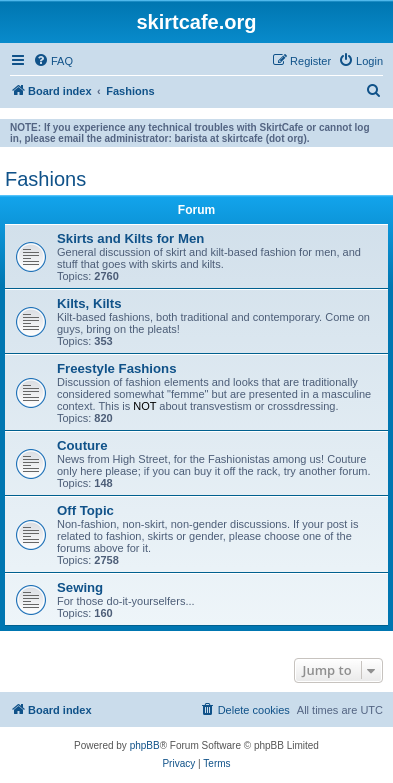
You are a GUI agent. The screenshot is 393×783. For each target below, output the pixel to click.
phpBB (145, 745)
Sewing (80, 587)
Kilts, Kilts (89, 303)
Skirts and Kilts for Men (130, 238)
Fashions (45, 179)
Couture (82, 445)
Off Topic (85, 510)
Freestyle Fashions (116, 368)
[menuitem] (53, 61)
